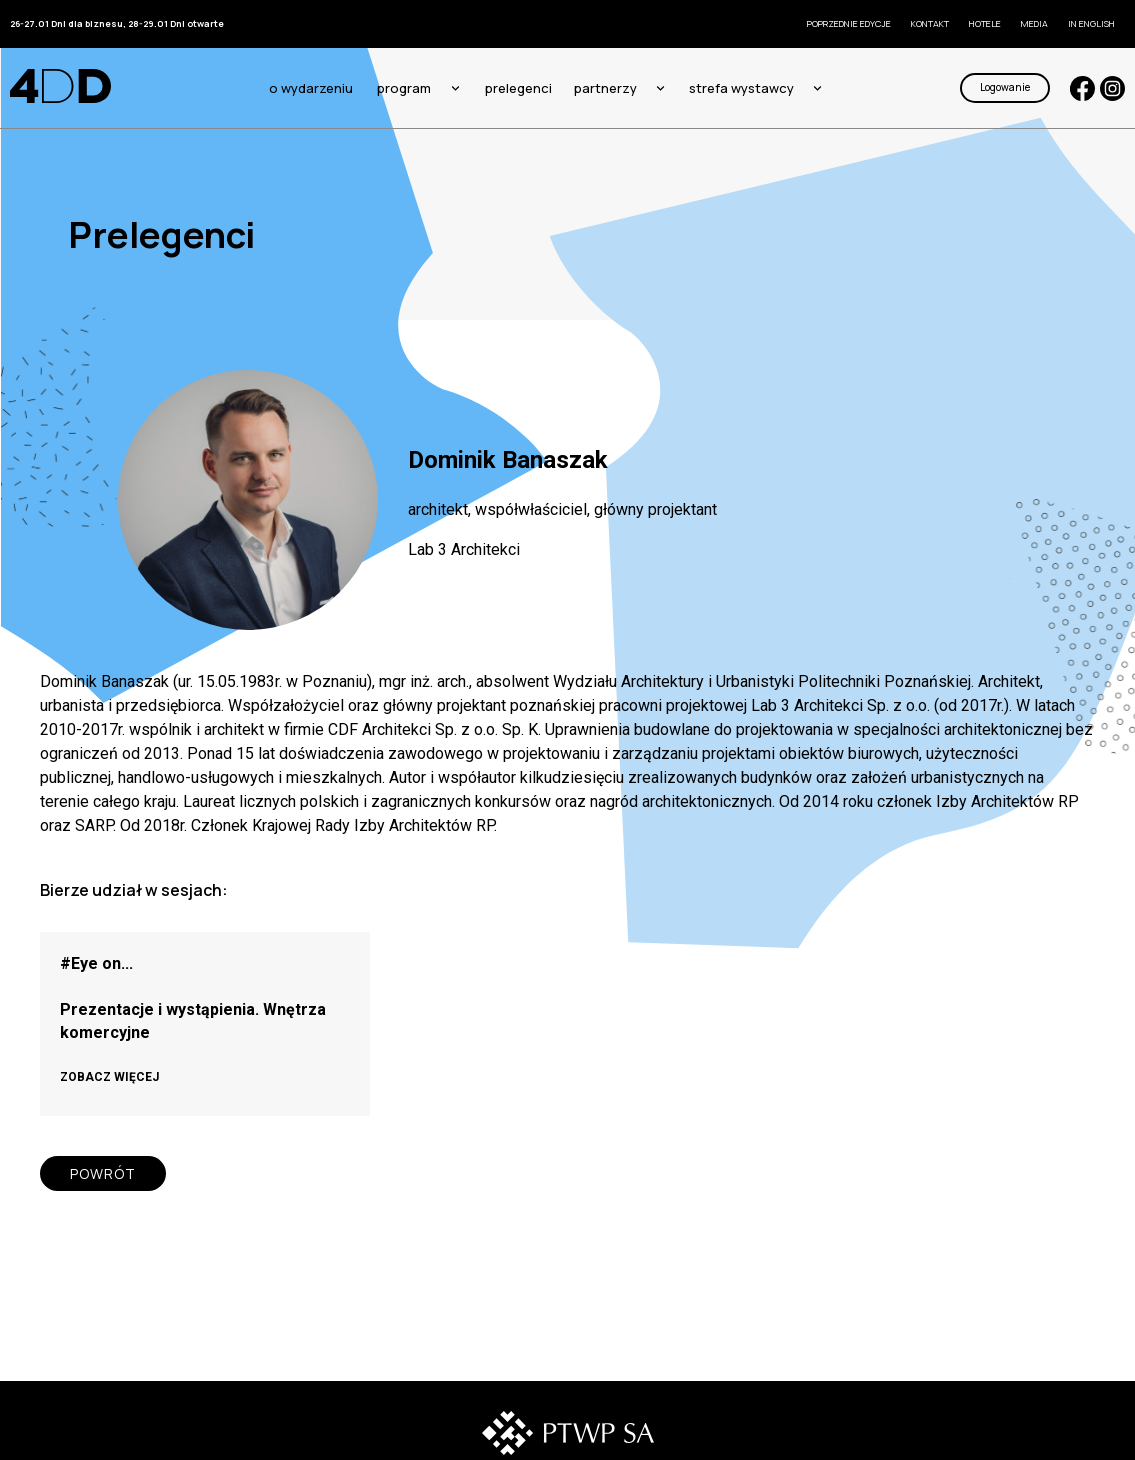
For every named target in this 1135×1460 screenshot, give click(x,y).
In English (1091, 23)
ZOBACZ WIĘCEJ (109, 1077)
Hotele (985, 23)
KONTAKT (930, 23)
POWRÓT (103, 1173)
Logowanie (1005, 87)
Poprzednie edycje (849, 23)
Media (1034, 23)
